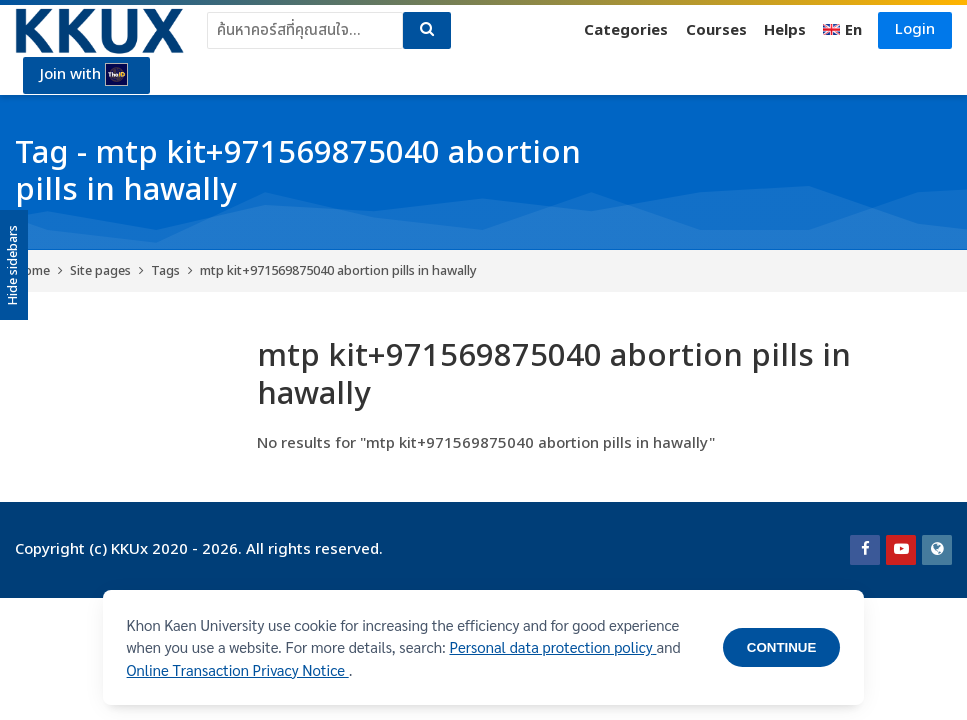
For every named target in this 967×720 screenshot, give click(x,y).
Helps (785, 30)
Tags (165, 271)
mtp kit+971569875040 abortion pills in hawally (338, 271)
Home (32, 271)
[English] (843, 31)
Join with (84, 75)
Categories (626, 30)
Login (915, 29)
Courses (716, 30)
